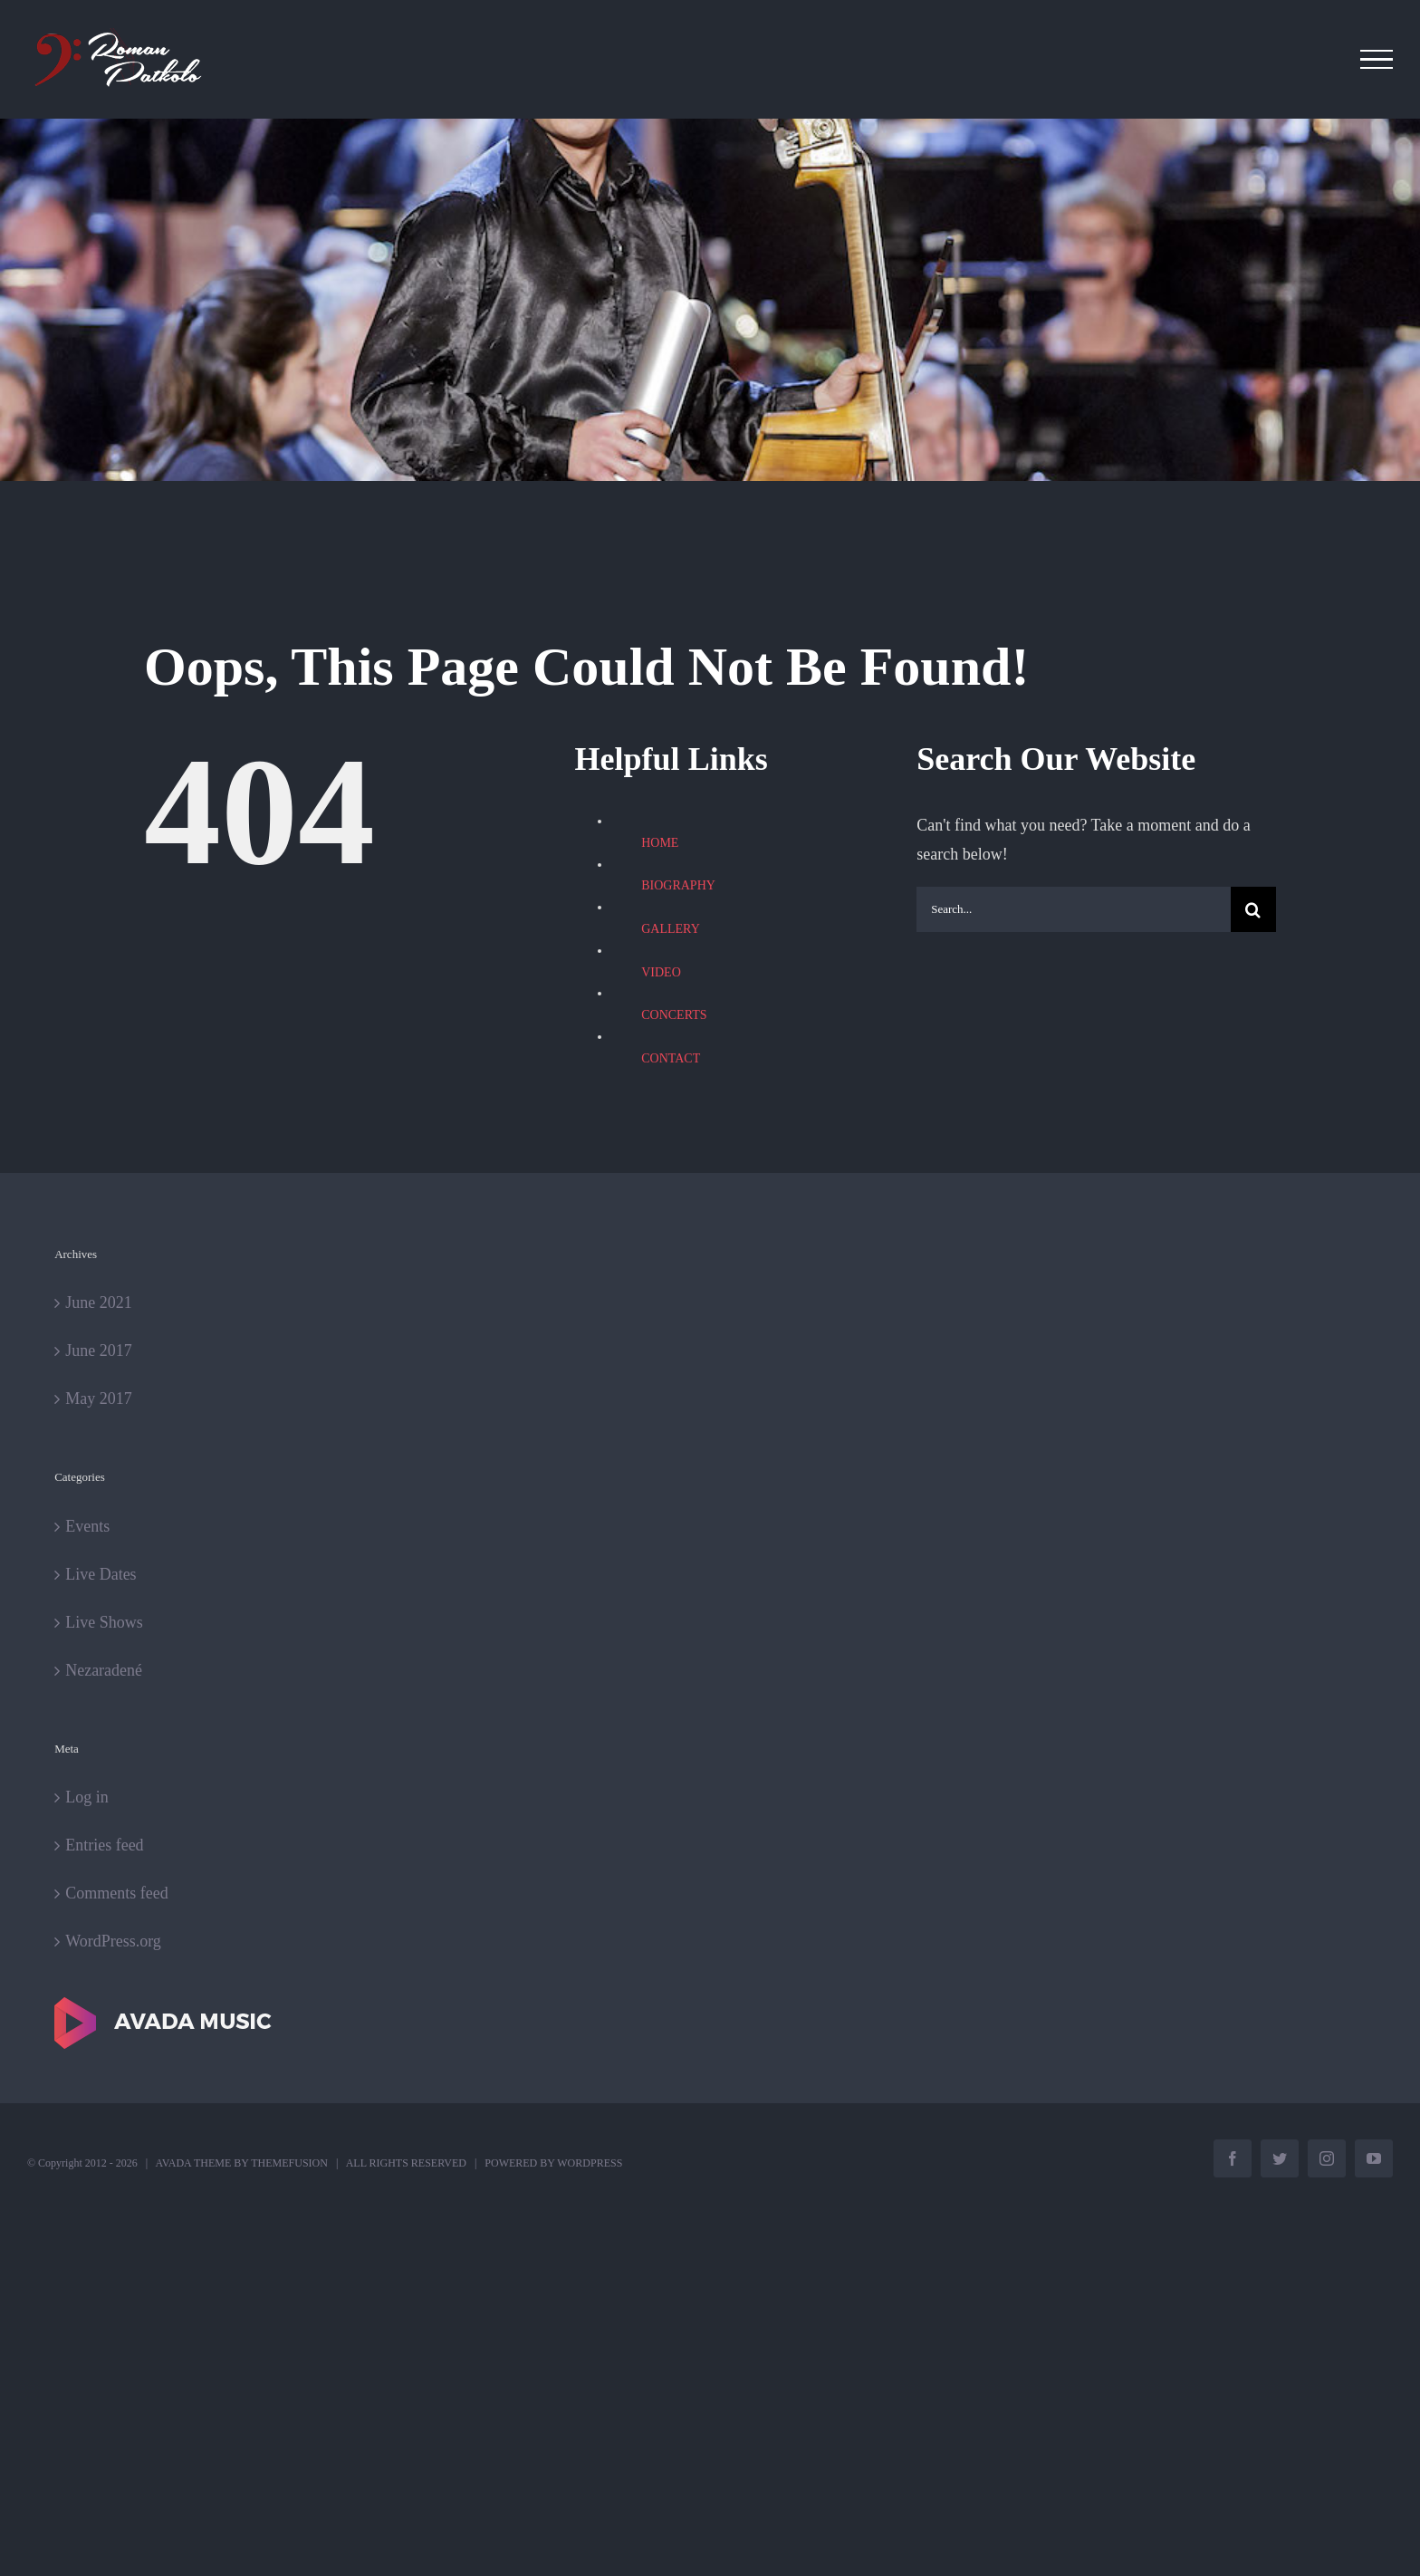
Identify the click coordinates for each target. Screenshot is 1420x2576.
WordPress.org (113, 1941)
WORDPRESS (589, 2163)
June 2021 (98, 1302)
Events (87, 1526)
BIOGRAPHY (678, 885)
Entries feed (104, 1845)
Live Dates (100, 1574)
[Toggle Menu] (1377, 60)
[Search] (1253, 909)
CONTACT (670, 1058)
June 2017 (98, 1350)
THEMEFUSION (289, 2163)
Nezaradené (103, 1670)
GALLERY (670, 929)
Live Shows (104, 1622)
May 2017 (98, 1398)
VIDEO (661, 972)
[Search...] (1073, 909)
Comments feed (116, 1893)
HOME (659, 843)
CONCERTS (673, 1015)
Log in (87, 1797)
